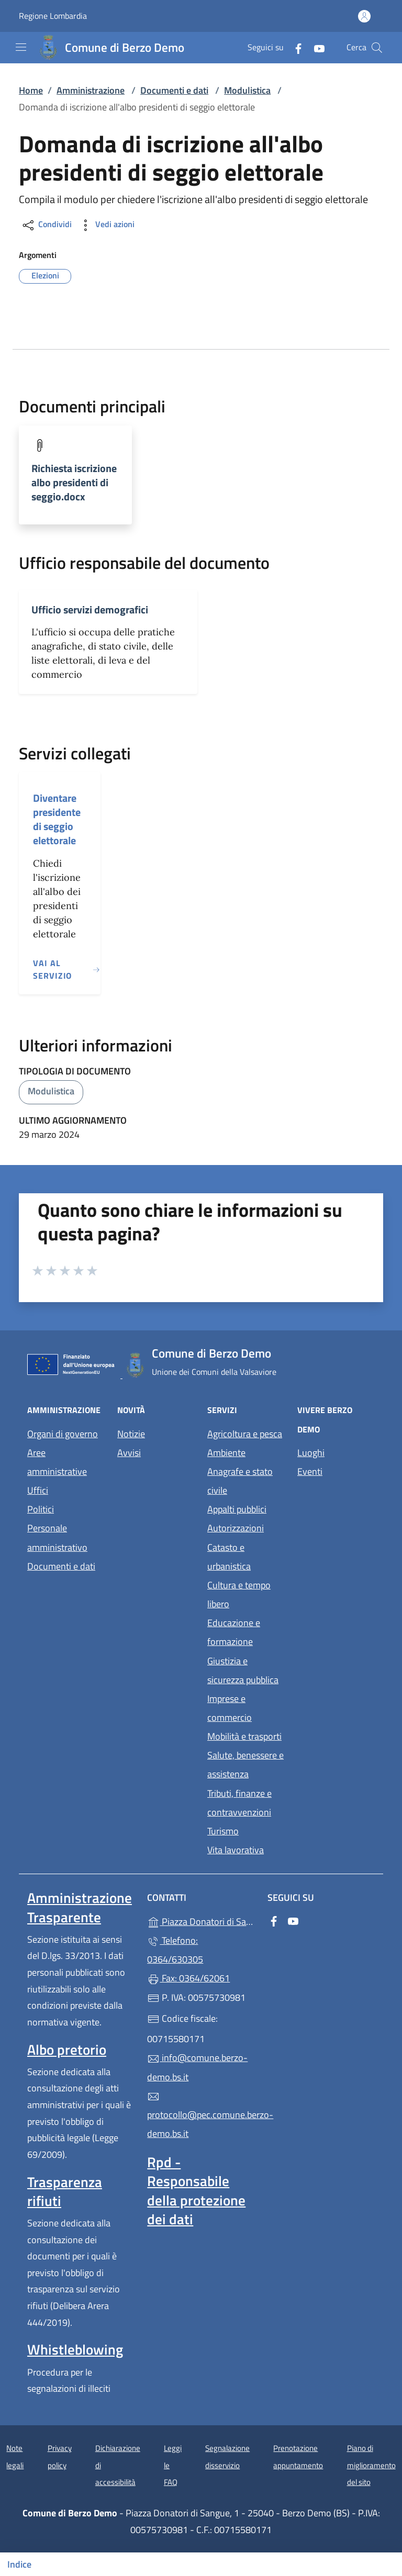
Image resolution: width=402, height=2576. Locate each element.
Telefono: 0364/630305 (175, 1949)
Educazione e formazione (233, 1632)
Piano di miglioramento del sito (371, 2465)
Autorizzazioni (235, 1528)
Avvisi (129, 1453)
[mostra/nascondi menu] (21, 47)
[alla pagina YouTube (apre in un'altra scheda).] (315, 47)
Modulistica (247, 90)
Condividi (46, 225)
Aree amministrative (57, 1462)
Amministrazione (91, 90)
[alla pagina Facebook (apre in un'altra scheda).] (294, 47)
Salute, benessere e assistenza (245, 1764)
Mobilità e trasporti (244, 1736)
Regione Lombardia (53, 16)
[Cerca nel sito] (377, 47)
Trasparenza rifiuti (64, 2191)
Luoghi (311, 1453)
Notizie (131, 1434)
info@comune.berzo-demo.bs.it (197, 2067)
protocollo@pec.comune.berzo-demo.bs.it (200, 2115)
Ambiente (226, 1453)
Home (31, 90)
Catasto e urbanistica (229, 1556)
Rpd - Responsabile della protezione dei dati (196, 2190)
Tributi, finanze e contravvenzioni (239, 1802)
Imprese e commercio (229, 1708)
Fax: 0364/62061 (188, 1978)
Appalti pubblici (236, 1509)
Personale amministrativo (57, 1537)
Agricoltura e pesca (244, 1434)
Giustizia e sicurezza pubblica (242, 1670)
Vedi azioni (106, 225)
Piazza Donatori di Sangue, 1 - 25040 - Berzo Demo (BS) (200, 1920)
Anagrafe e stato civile (240, 1480)
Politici (40, 1509)
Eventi (309, 1471)
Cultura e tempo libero (239, 1594)
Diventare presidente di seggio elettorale (57, 819)
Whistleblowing (75, 2349)
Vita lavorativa (235, 1850)
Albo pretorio (66, 2049)
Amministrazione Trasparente (79, 1907)
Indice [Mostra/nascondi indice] (19, 2564)
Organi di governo (62, 1434)
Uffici (37, 1490)
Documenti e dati (174, 90)
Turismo (223, 1831)
